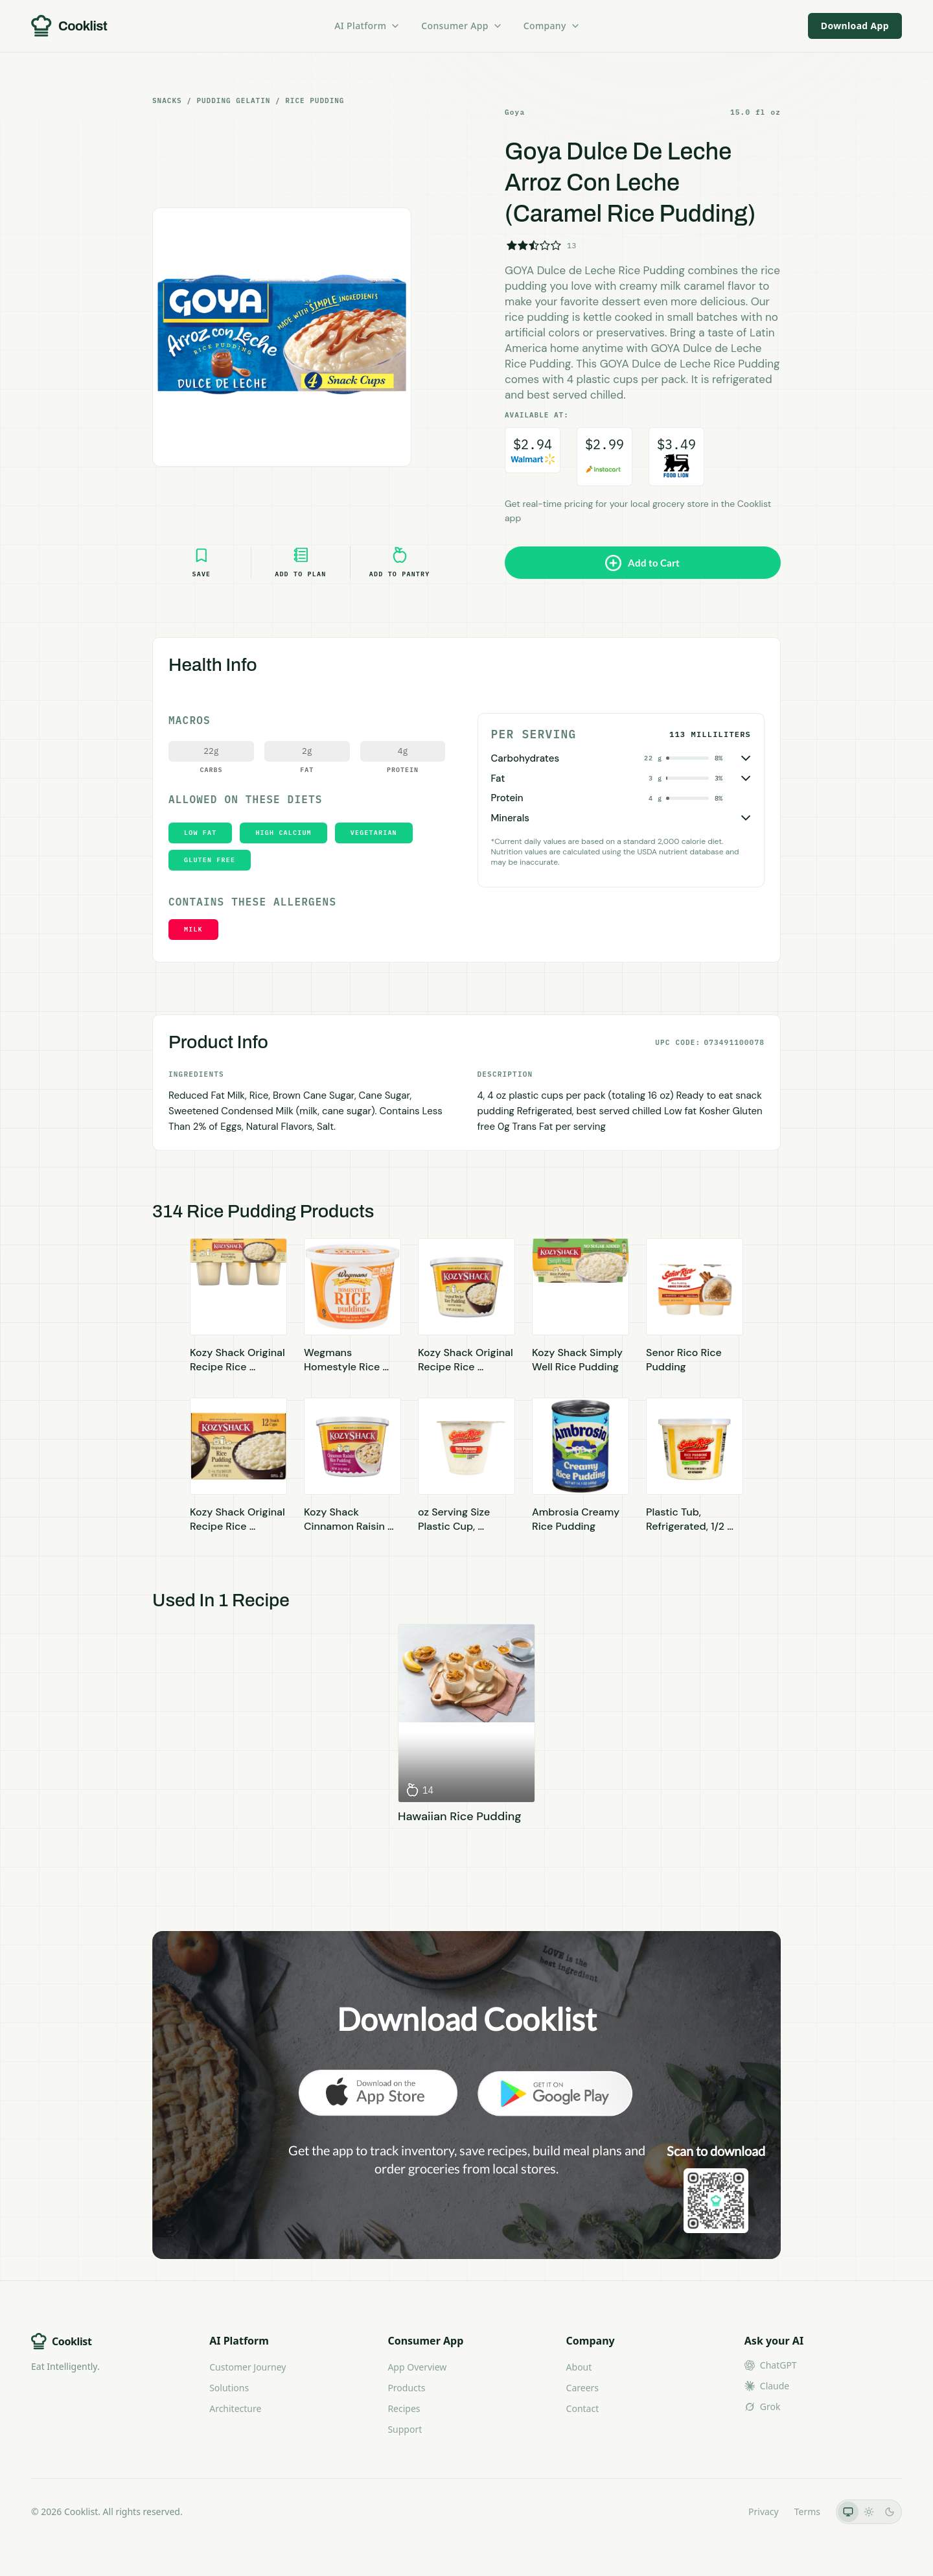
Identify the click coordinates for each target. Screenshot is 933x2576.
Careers (582, 2388)
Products (406, 2388)
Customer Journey (247, 2367)
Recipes (403, 2408)
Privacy (763, 2511)
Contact (582, 2408)
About (579, 2367)
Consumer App (461, 25)
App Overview (416, 2367)
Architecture (235, 2408)
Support (404, 2429)
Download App (855, 25)
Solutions (229, 2388)
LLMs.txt (715, 2511)
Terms (807, 2511)
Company (552, 25)
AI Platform (367, 25)
